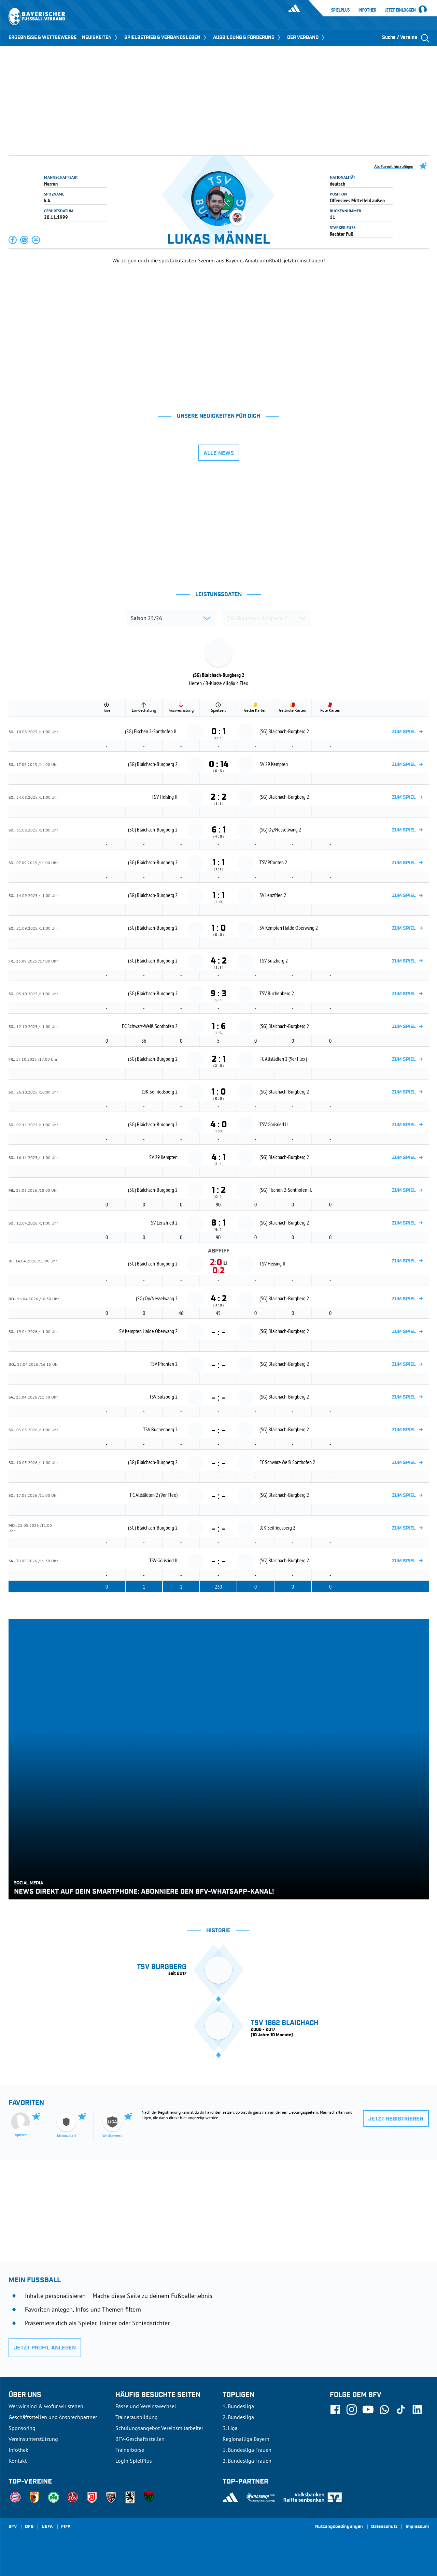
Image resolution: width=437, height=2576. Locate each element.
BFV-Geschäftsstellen (140, 2438)
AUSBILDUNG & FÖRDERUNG (247, 37)
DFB (29, 2527)
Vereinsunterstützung (33, 2438)
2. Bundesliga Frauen (247, 2460)
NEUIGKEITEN (100, 37)
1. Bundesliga (238, 2406)
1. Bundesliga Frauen (247, 2449)
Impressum (417, 2527)
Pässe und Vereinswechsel (145, 2406)
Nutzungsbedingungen (339, 2527)
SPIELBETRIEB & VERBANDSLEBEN (166, 37)
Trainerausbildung (136, 2417)
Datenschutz (384, 2527)
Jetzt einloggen (400, 10)
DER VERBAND (306, 37)
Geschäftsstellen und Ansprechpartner (53, 2417)
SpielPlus (340, 10)
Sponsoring (22, 2428)
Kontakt (18, 2460)
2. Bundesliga (238, 2417)
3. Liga (230, 2428)
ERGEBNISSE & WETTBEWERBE (42, 37)
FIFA (66, 2527)
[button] (13, 239)
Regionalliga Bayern (246, 2438)
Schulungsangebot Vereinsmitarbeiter (159, 2428)
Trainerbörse (129, 2449)
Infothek (367, 10)
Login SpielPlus (133, 2460)
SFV (13, 2527)
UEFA (47, 2527)
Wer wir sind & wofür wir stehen (46, 2406)
